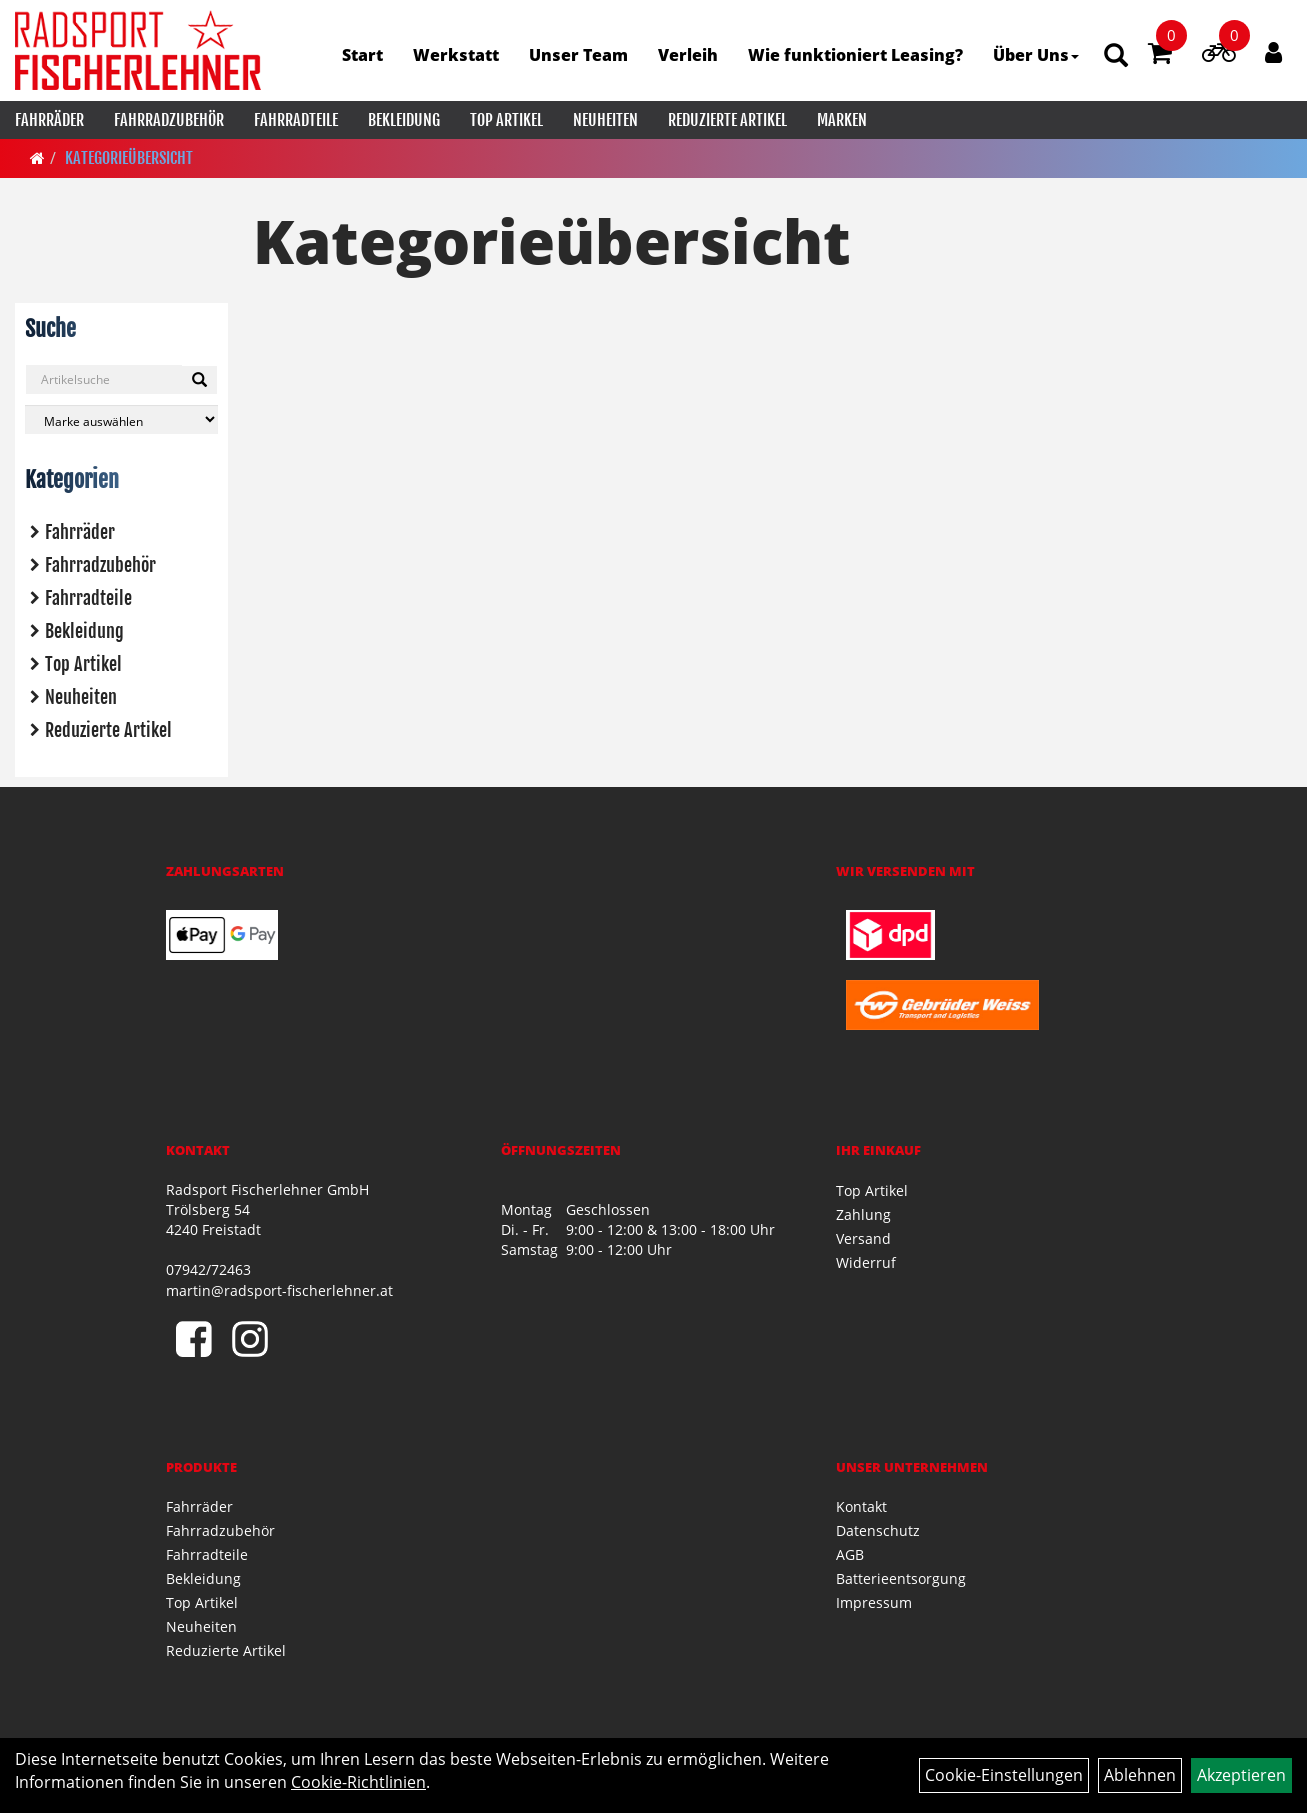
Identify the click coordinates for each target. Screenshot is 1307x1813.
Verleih (688, 55)
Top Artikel (506, 120)
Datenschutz (878, 1530)
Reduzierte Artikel (727, 120)
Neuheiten (605, 120)
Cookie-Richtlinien (358, 1782)
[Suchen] (199, 380)
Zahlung (863, 1214)
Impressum (874, 1602)
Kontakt (861, 1506)
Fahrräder (49, 120)
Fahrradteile (296, 120)
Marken (842, 120)
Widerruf (866, 1262)
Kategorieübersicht (129, 158)
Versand (863, 1238)
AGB (850, 1554)
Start (362, 55)
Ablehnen (1140, 1775)
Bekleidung (404, 120)
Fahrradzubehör (169, 120)
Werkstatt (456, 55)
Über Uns (1036, 55)
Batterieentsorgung (901, 1578)
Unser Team (578, 55)
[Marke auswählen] (121, 419)
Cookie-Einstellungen (1004, 1775)
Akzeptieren (1241, 1775)
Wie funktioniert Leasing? (855, 55)
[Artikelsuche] (1116, 56)
